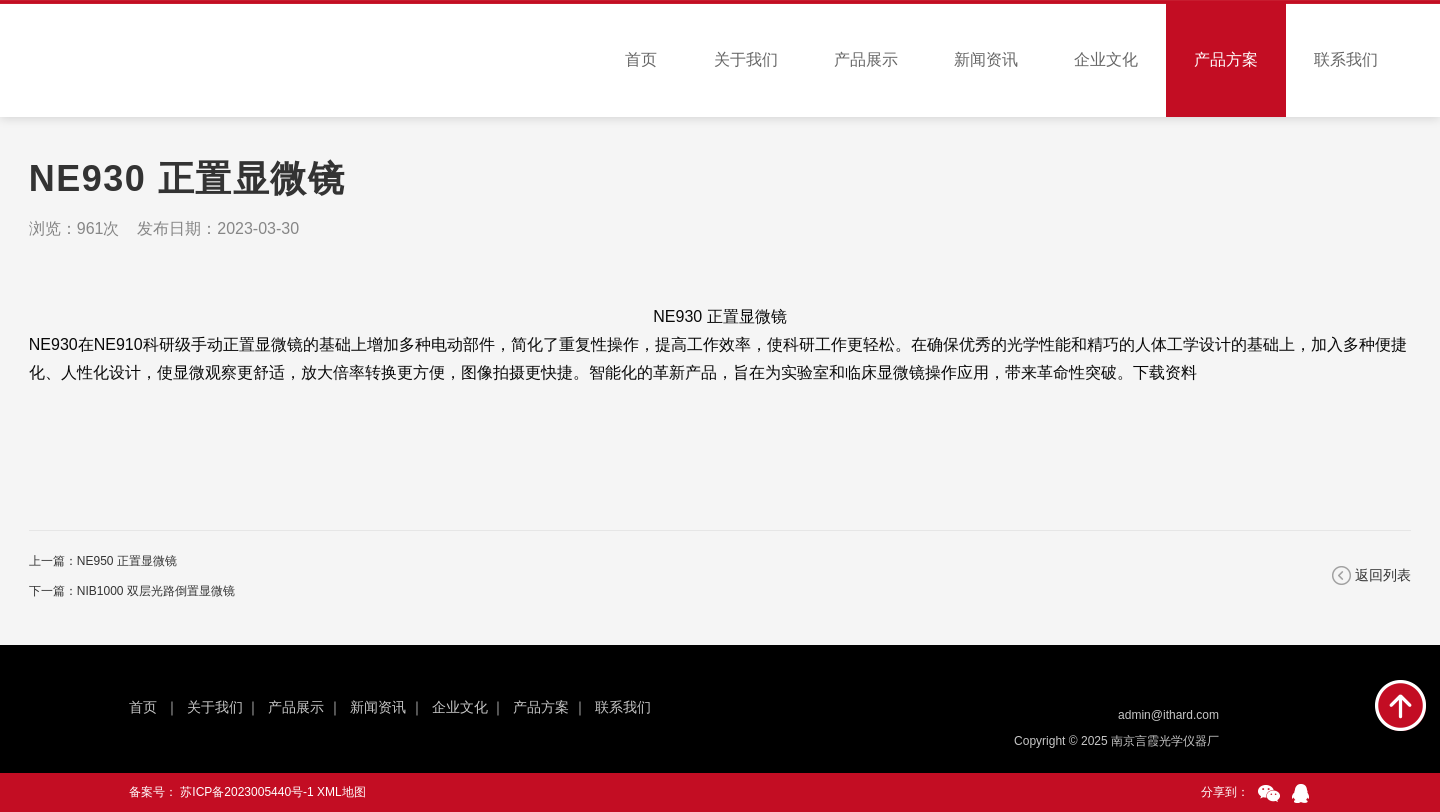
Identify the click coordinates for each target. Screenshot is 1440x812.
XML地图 (341, 792)
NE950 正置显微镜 (127, 561)
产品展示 (866, 59)
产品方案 (1226, 59)
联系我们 (1346, 59)
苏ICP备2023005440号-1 (248, 792)
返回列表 (1383, 575)
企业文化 (1106, 59)
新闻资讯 (986, 59)
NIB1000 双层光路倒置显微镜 (156, 591)
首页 (641, 59)
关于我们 (746, 59)
